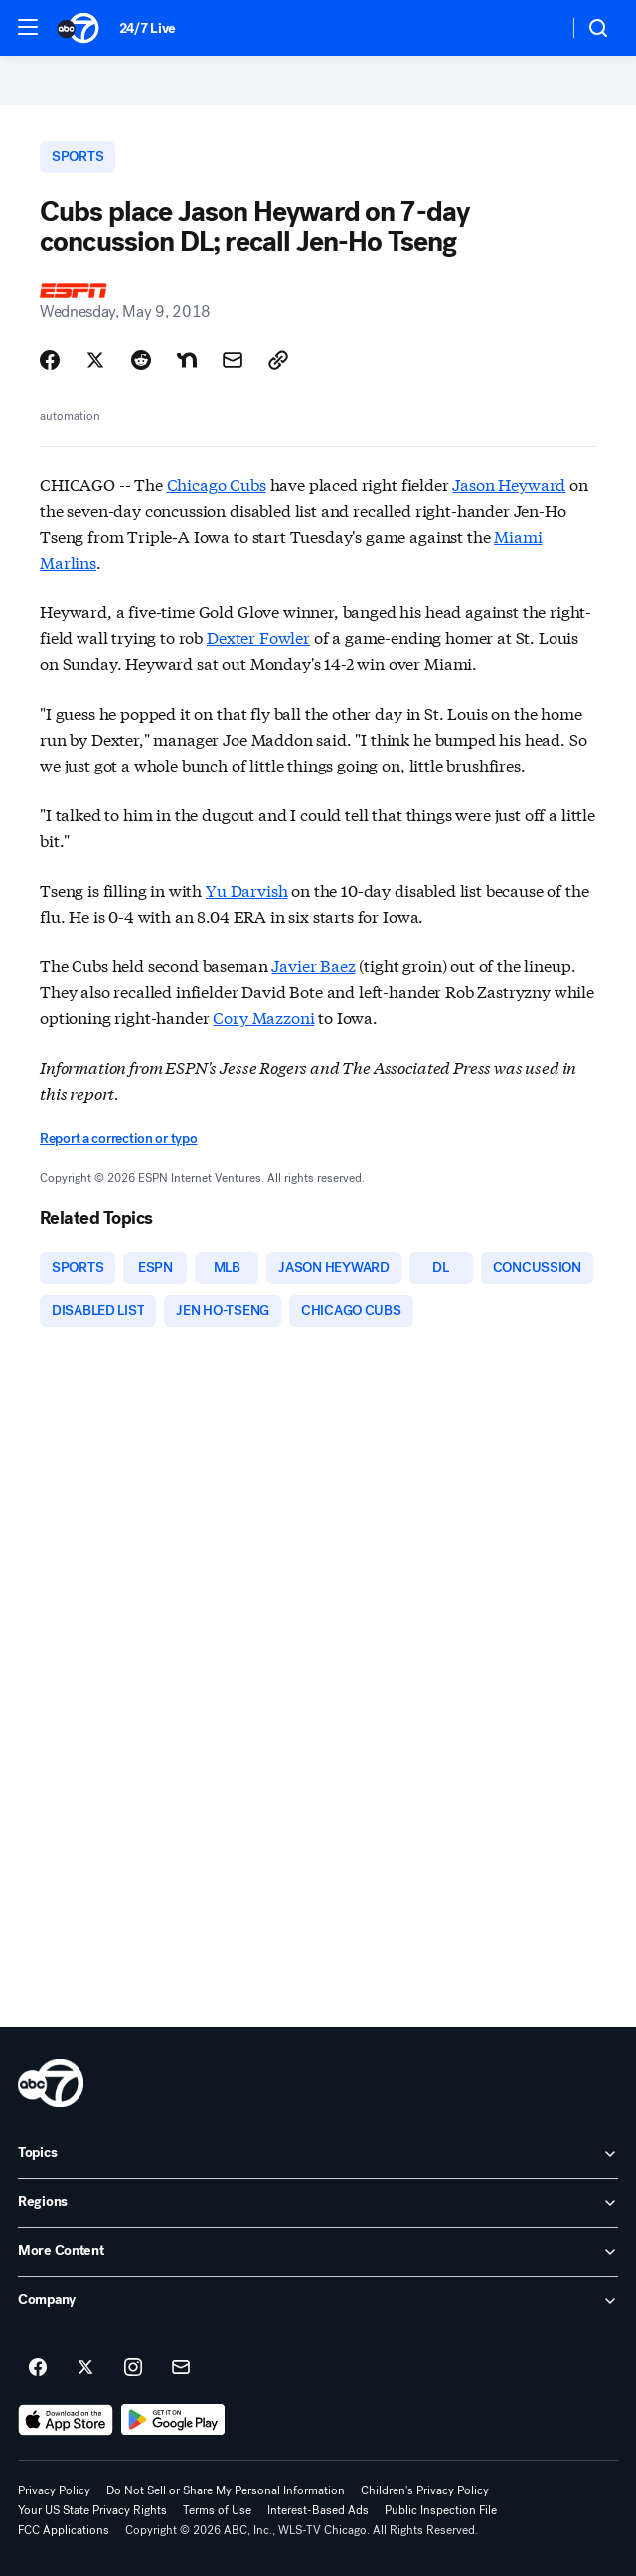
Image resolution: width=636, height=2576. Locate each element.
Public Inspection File (441, 2510)
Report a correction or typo (118, 1138)
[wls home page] (50, 2083)
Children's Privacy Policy (425, 2490)
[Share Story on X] (95, 360)
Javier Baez (313, 964)
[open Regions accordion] (318, 2203)
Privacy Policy (54, 2490)
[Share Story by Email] (232, 360)
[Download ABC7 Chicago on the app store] (65, 2420)
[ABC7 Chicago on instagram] (133, 2368)
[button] (28, 27)
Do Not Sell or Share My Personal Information (225, 2490)
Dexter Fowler (258, 636)
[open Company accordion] (318, 2301)
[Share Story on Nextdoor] (187, 360)
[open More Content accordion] (318, 2252)
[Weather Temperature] (537, 28)
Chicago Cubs (216, 483)
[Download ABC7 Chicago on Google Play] (173, 2420)
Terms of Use (217, 2510)
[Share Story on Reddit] (141, 360)
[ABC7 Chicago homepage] (78, 28)
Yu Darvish (246, 889)
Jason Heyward (508, 483)
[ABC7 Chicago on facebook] (38, 2368)
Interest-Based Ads (318, 2510)
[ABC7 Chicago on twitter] (85, 2368)
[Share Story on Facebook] (50, 360)
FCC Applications (63, 2530)
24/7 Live (147, 28)
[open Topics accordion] (318, 2154)
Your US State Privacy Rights (92, 2510)
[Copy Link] (278, 360)
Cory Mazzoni (263, 1016)
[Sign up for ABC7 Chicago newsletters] (181, 2368)
